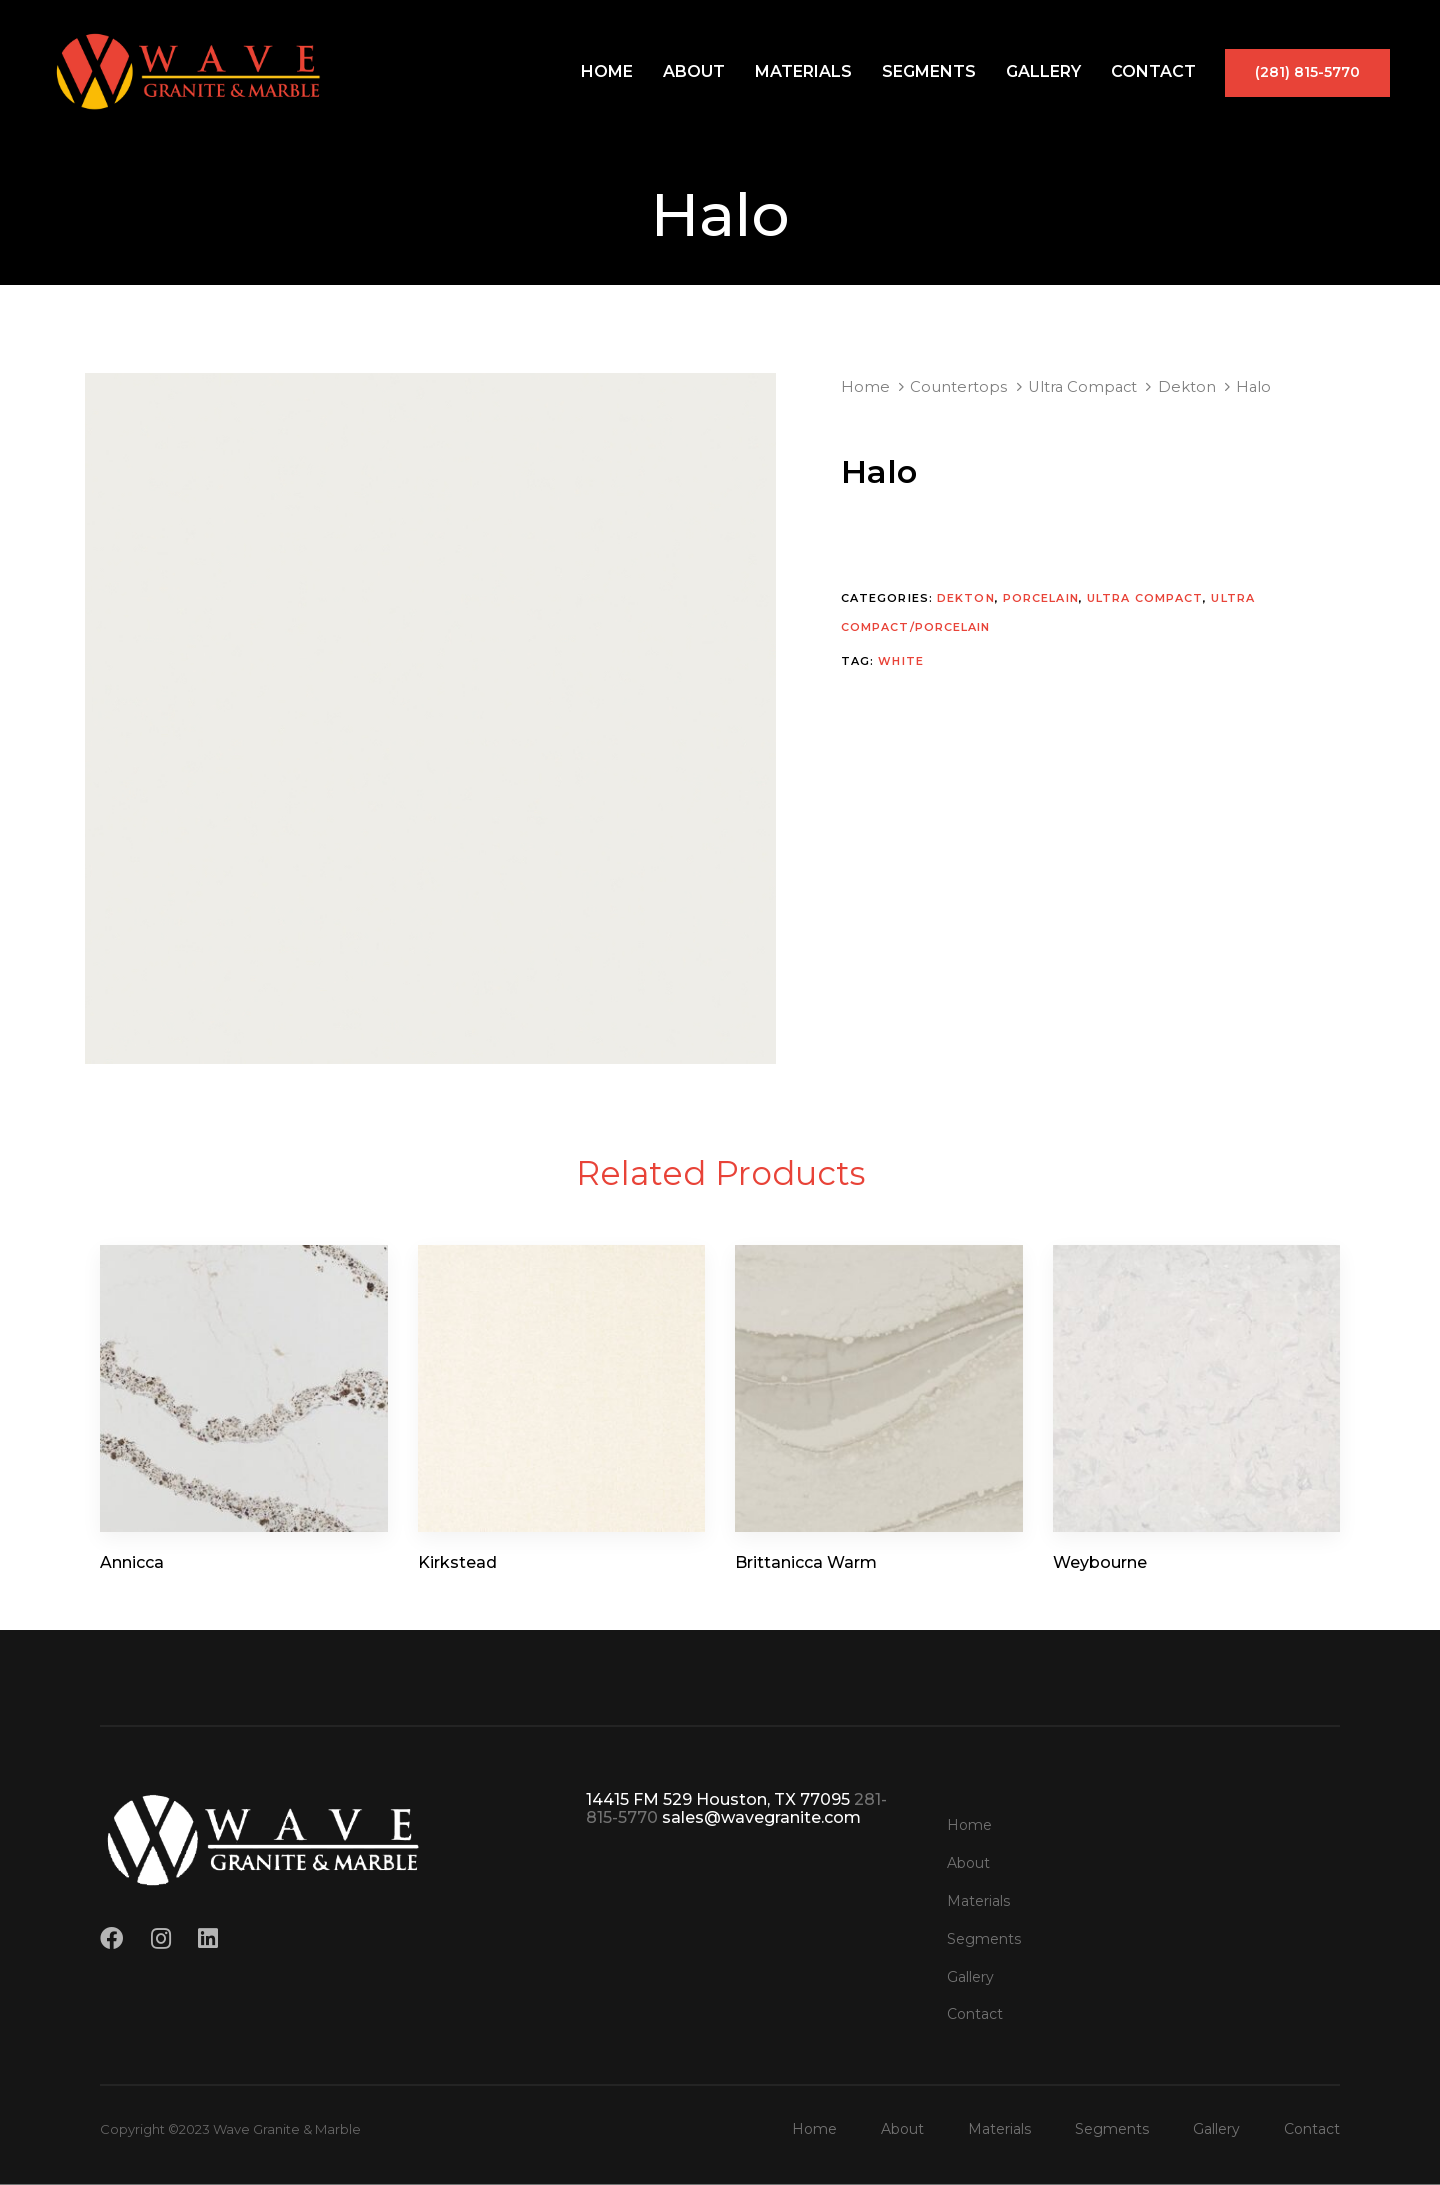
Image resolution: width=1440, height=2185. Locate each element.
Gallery (1043, 71)
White (901, 661)
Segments (929, 71)
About (694, 71)
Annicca (132, 1562)
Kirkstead (457, 1562)
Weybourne (1100, 1562)
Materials (803, 71)
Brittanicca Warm (806, 1562)
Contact (1153, 71)
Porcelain (1041, 598)
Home (607, 71)
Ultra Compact (1082, 387)
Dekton (1187, 387)
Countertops (958, 387)
